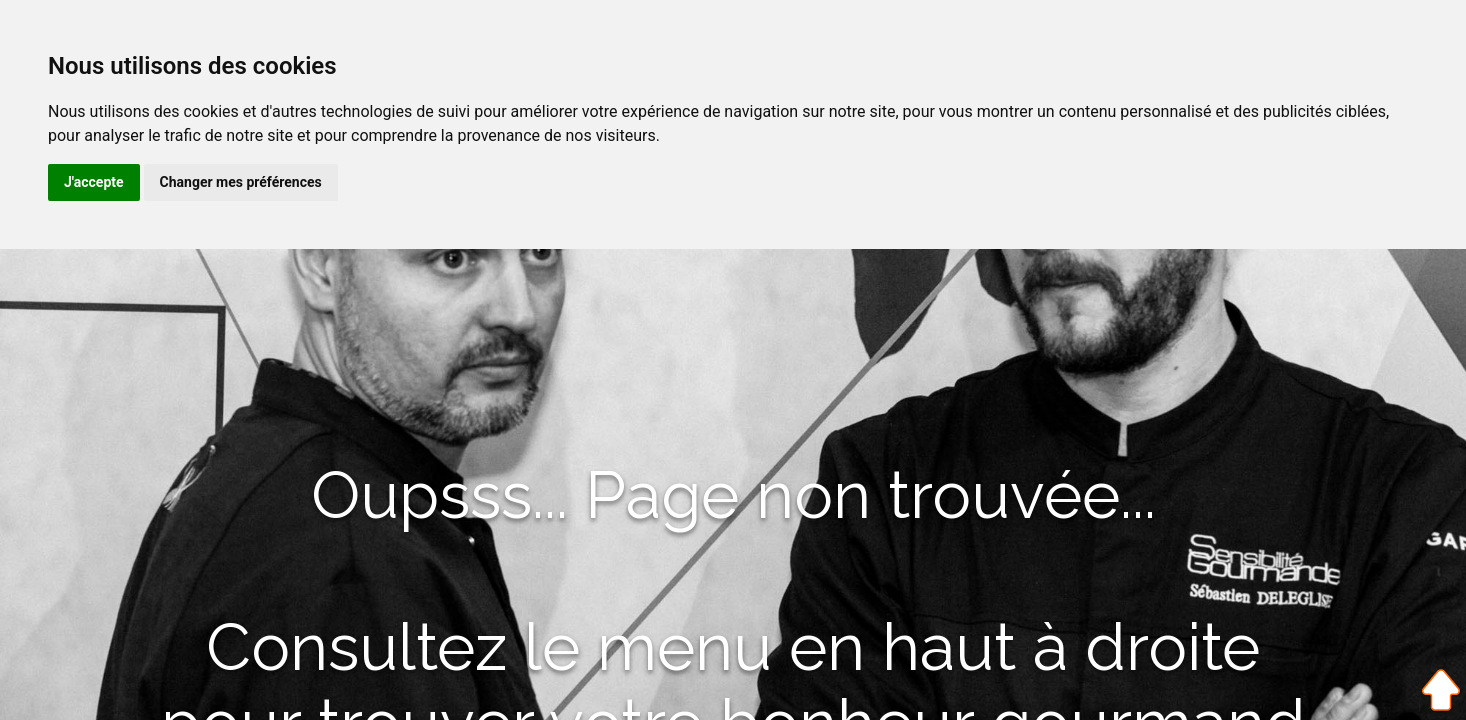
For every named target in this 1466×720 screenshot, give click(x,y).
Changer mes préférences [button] (241, 182)
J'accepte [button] (94, 182)
